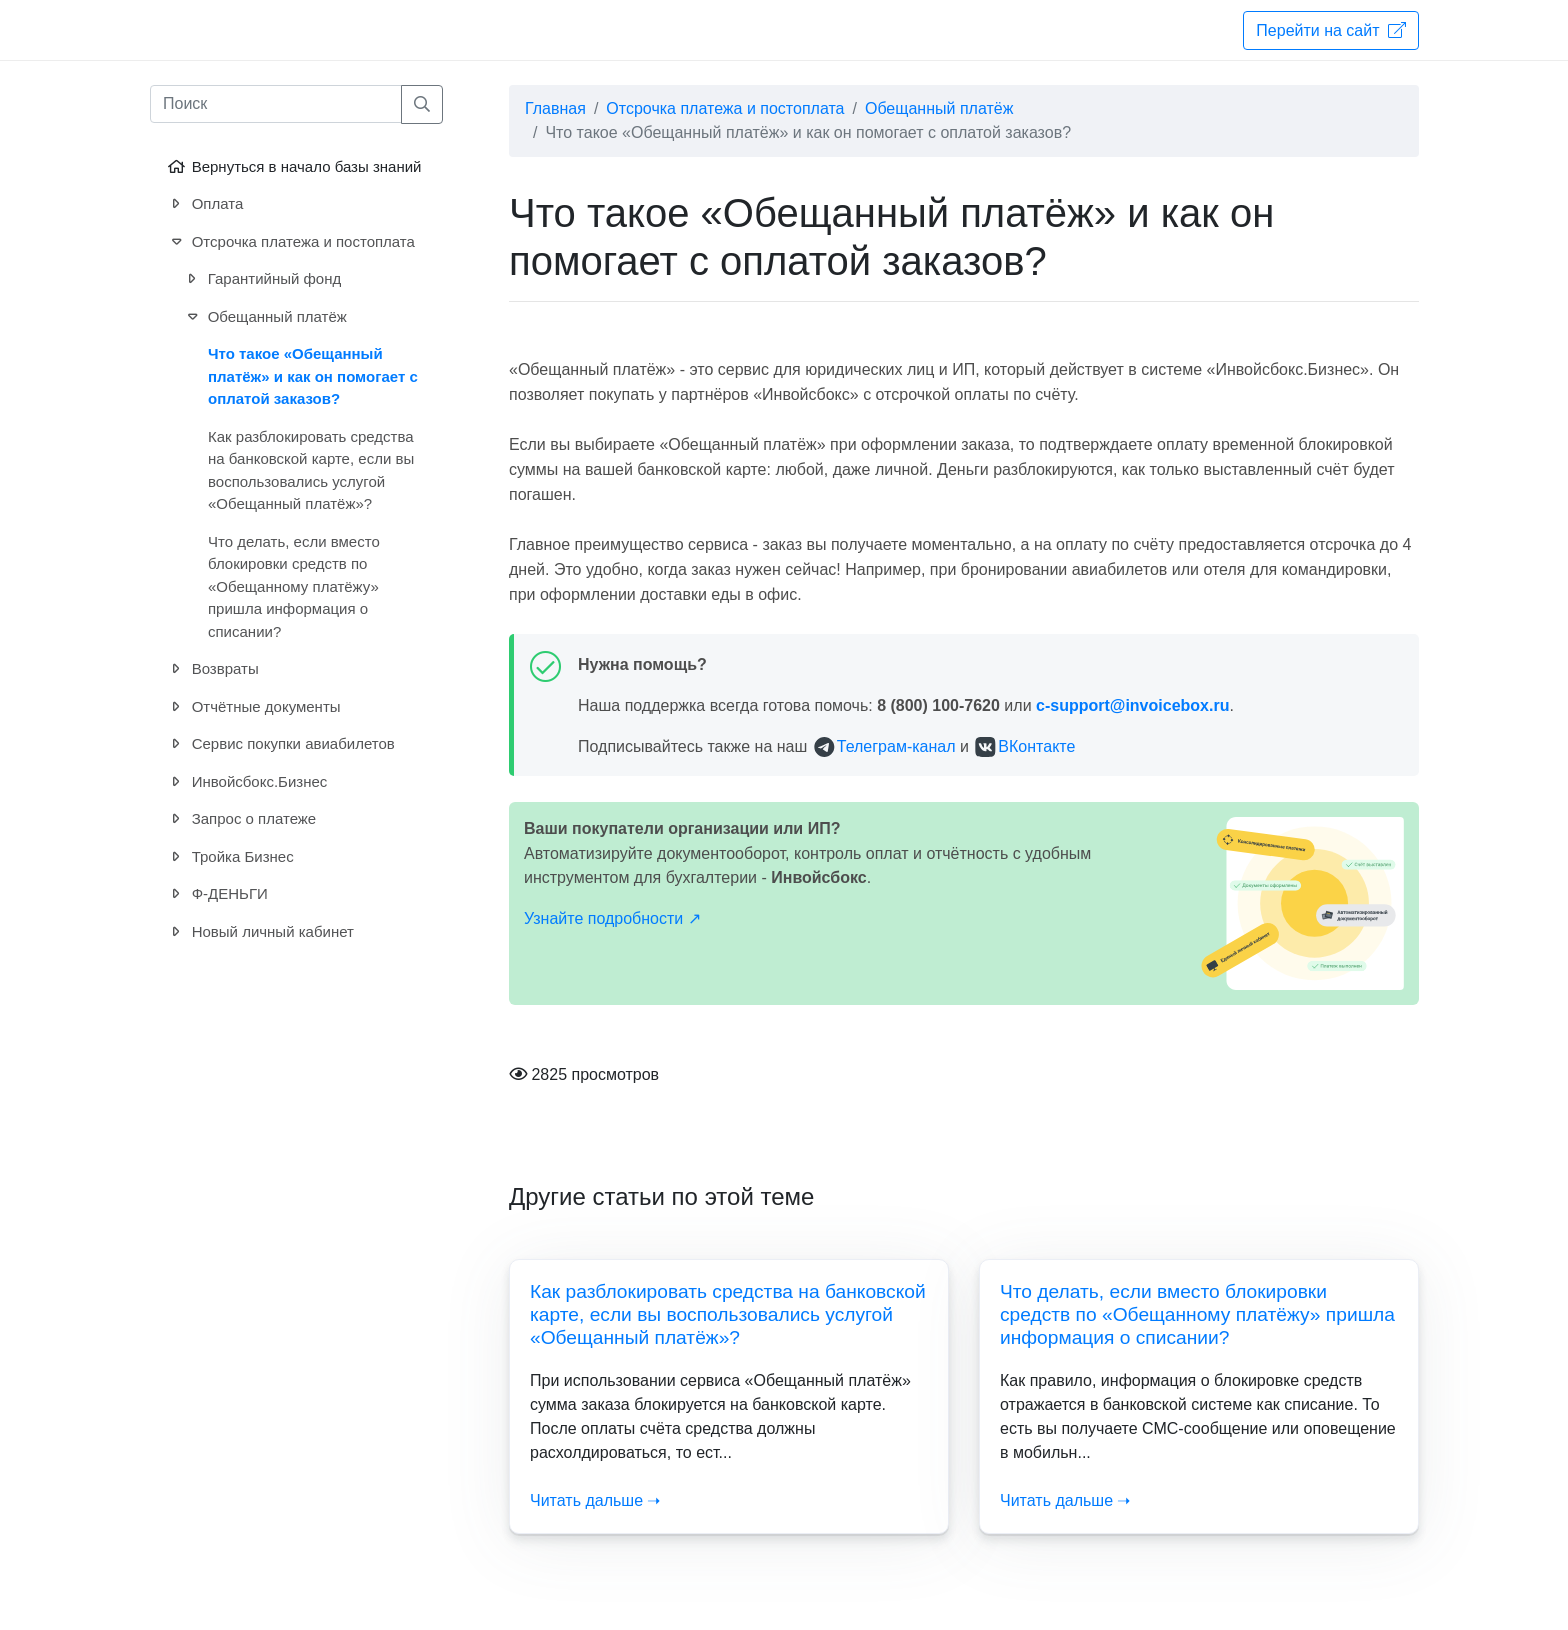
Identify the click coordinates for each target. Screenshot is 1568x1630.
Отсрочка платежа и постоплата (725, 108)
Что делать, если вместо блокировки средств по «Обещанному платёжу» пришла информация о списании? (1197, 1314)
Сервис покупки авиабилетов (280, 744)
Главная (555, 108)
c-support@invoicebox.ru (1132, 705)
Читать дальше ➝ (595, 1500)
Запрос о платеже (240, 819)
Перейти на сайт (1331, 30)
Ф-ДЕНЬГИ (216, 894)
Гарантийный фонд (261, 279)
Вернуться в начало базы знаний (293, 167)
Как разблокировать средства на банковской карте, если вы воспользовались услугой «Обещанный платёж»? (728, 1314)
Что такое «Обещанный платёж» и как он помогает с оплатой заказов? (313, 376)
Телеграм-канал (896, 746)
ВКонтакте (1036, 746)
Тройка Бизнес (229, 857)
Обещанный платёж (939, 108)
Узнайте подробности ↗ (612, 918)
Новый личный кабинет (259, 932)
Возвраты (212, 669)
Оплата (204, 204)
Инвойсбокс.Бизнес (246, 782)
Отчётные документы (253, 707)
